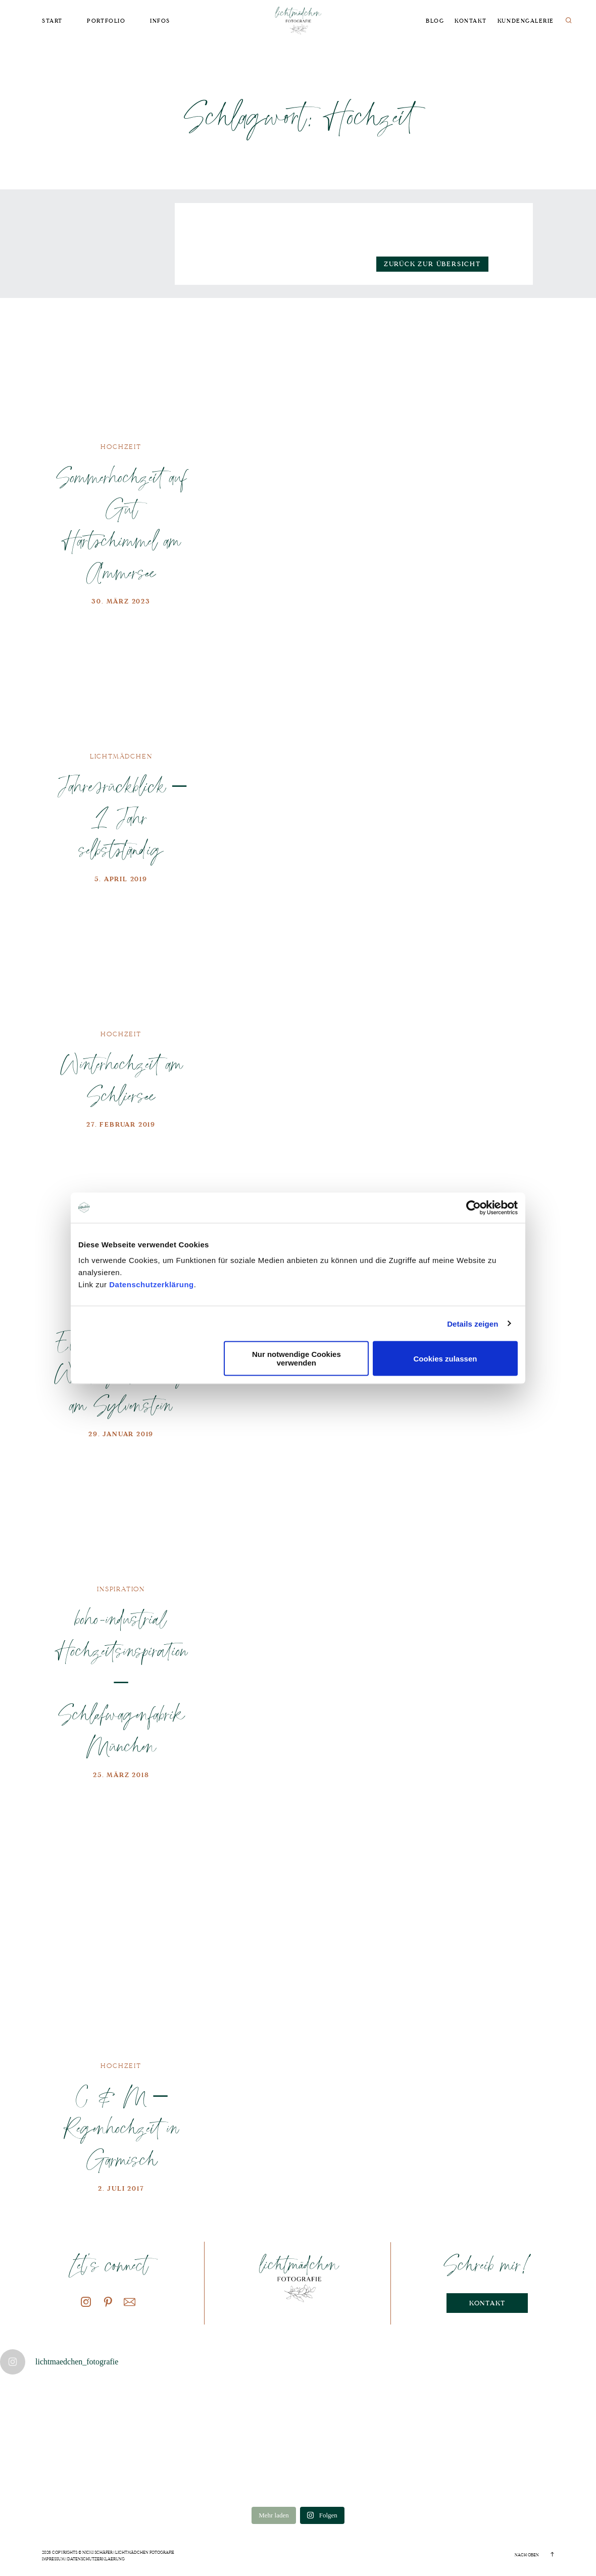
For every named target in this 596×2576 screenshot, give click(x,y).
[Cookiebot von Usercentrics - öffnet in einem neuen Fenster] (473, 1207)
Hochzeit (121, 447)
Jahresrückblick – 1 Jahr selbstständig (121, 817)
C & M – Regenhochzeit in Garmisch (121, 2127)
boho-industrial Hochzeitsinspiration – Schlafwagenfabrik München (121, 1681)
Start (52, 21)
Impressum (53, 2559)
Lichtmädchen (121, 756)
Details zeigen (472, 1323)
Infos (160, 21)
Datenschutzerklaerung (96, 2559)
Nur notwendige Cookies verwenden (296, 1358)
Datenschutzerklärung (151, 1284)
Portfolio (106, 21)
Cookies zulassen (445, 1358)
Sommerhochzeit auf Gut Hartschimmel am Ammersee (121, 524)
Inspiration (121, 1589)
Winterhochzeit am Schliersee (121, 1079)
